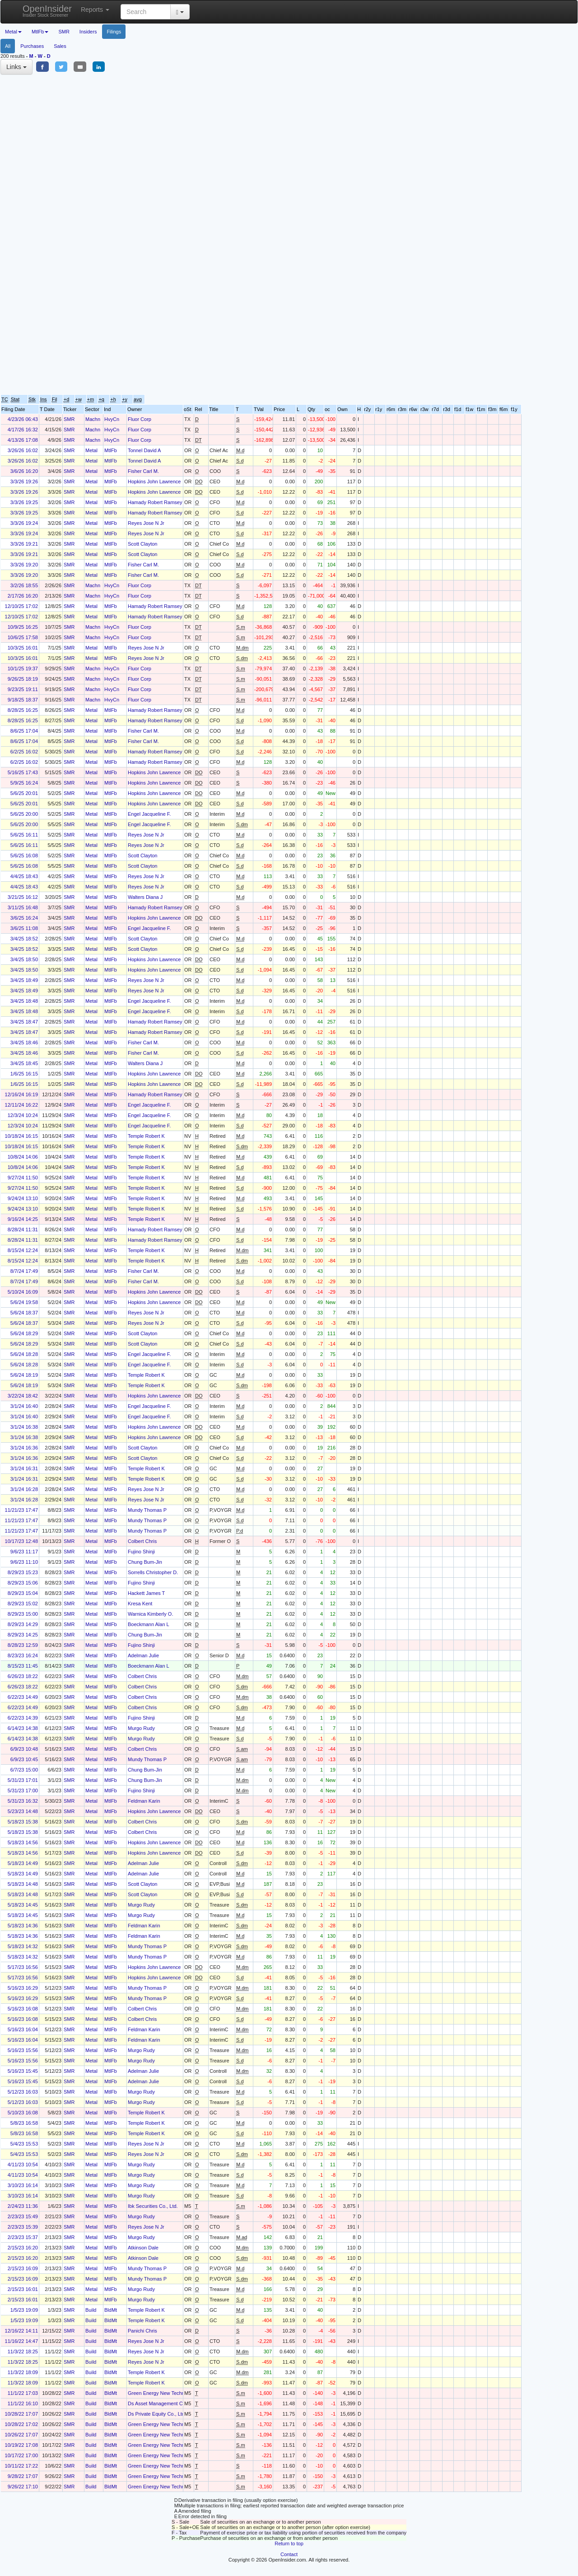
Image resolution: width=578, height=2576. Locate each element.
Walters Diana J (145, 897)
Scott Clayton (142, 544)
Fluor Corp (139, 419)
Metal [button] (13, 31)
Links (16, 66)
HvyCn (111, 419)
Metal (91, 450)
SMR (63, 31)
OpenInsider (47, 11)
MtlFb (110, 450)
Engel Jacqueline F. (149, 814)
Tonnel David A (144, 450)
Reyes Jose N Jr (146, 523)
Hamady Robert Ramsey (155, 502)
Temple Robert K (146, 1136)
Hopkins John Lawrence (154, 481)
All (7, 46)
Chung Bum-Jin (145, 1562)
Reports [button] (95, 9)
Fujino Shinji (141, 1551)
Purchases (32, 46)
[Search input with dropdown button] (146, 11)
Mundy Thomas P (147, 1510)
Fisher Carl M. (143, 471)
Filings (114, 31)
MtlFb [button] (40, 31)
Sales (60, 46)
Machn (92, 419)
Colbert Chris (142, 1541)
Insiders (88, 31)
